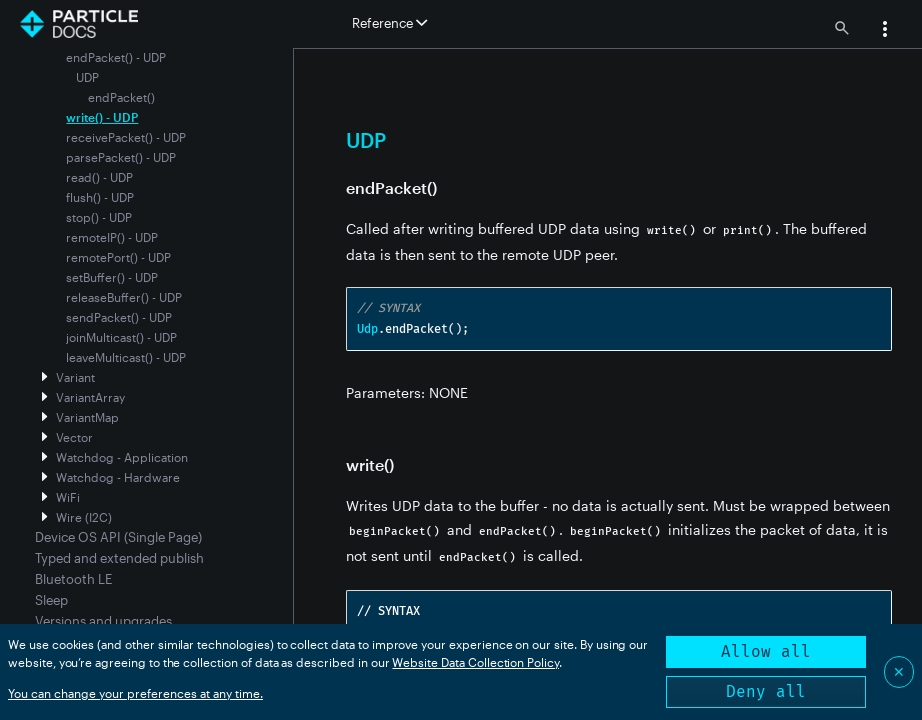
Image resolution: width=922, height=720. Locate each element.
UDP (87, 77)
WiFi (68, 497)
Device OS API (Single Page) (118, 537)
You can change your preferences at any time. (135, 693)
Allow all (766, 651)
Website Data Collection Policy (475, 662)
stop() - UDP (99, 217)
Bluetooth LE (73, 579)
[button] (885, 31)
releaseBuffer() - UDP (124, 297)
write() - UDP (102, 117)
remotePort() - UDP (118, 257)
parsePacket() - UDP (121, 157)
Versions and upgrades (103, 621)
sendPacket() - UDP (119, 317)
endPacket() (121, 97)
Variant (75, 377)
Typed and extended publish (119, 558)
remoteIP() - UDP (112, 237)
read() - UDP (99, 177)
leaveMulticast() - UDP (126, 357)
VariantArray (90, 397)
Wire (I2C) (84, 517)
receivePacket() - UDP (126, 137)
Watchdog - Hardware (118, 477)
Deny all (766, 691)
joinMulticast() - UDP (121, 337)
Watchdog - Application (122, 457)
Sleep (51, 600)
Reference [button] (389, 23)
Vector (74, 437)
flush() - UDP (100, 197)
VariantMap (87, 417)
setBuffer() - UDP (112, 277)
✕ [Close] (899, 671)
